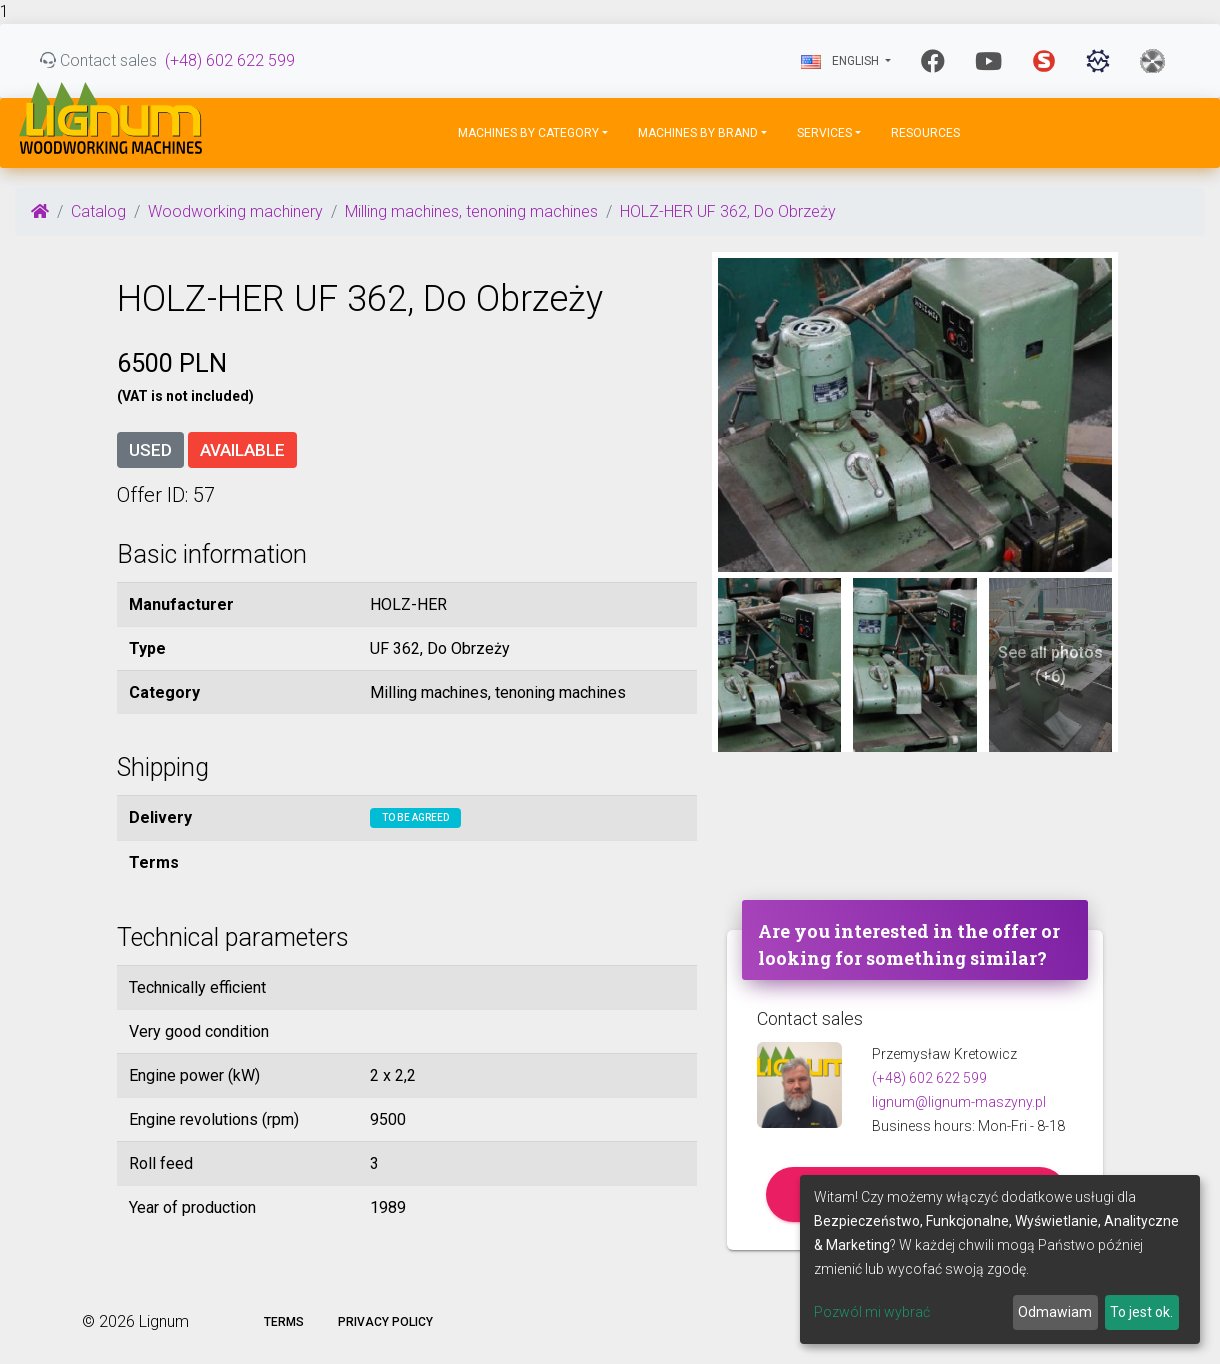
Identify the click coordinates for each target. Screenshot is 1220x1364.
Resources (925, 133)
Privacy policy (385, 1322)
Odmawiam (1055, 1312)
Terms (284, 1322)
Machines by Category (528, 133)
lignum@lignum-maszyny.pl (959, 1102)
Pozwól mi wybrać (872, 1312)
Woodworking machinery (235, 211)
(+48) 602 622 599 (230, 60)
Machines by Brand (698, 133)
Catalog (98, 211)
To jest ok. (1141, 1312)
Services (824, 133)
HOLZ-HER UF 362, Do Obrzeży (728, 211)
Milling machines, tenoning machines (471, 211)
